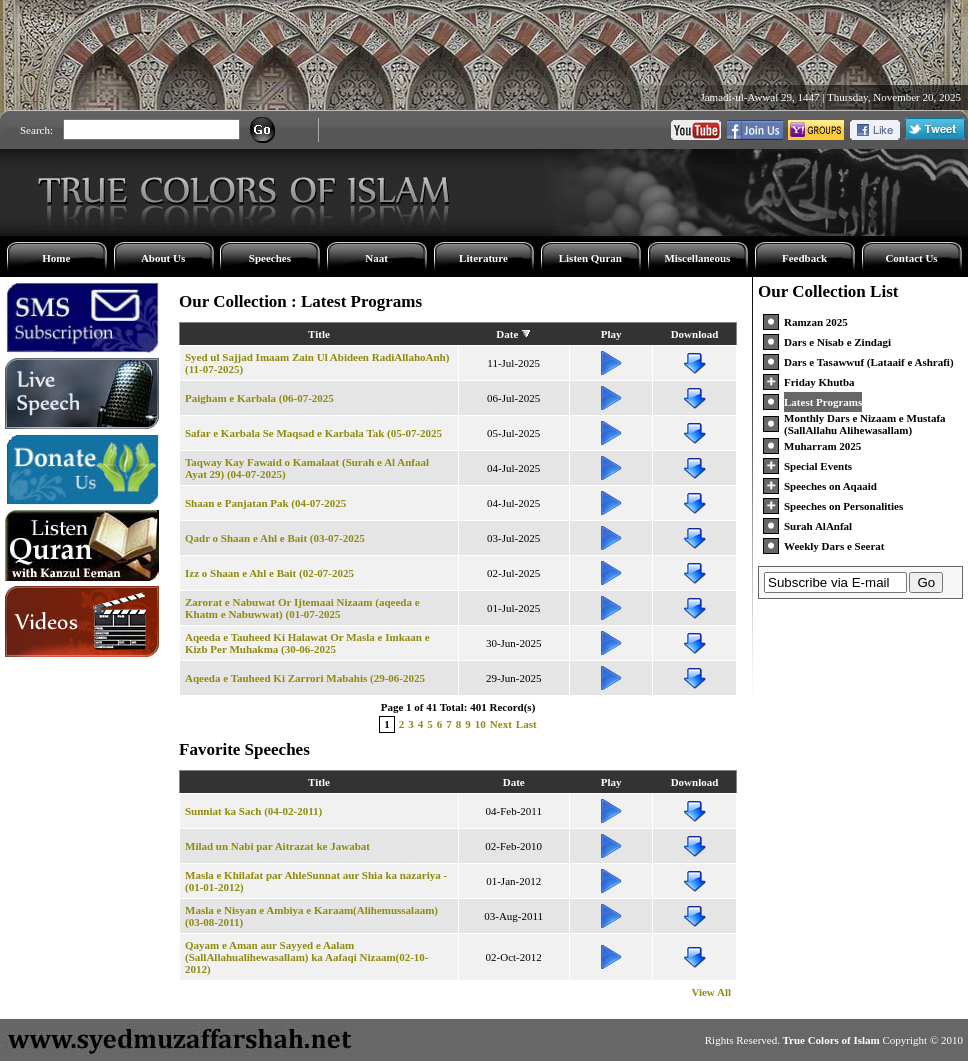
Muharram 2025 (822, 446)
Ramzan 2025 (816, 322)
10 (480, 724)
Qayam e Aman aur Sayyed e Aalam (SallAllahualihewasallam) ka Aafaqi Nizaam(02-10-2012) (307, 957)
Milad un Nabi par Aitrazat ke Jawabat (277, 846)
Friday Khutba (819, 382)
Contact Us (911, 258)
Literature (483, 258)
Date (507, 334)
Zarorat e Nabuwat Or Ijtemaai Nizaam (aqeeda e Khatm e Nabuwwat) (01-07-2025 (302, 608)
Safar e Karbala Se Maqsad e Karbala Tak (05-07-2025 (313, 433)
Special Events (818, 466)
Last (526, 724)
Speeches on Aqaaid (830, 486)
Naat (376, 258)
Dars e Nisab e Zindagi (837, 342)
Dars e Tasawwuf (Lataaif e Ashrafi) (869, 362)
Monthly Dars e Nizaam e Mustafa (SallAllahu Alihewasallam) (865, 424)
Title (319, 334)
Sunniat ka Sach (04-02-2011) (253, 811)
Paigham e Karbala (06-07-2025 (259, 398)
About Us (163, 258)
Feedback (804, 258)
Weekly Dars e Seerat (834, 546)
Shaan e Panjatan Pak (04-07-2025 (265, 503)
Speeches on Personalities (843, 506)
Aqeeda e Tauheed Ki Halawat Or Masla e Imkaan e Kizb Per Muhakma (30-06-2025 (307, 643)
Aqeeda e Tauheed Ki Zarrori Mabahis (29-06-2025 (305, 678)
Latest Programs (823, 402)
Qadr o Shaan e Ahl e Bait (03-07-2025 (275, 538)
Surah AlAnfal (818, 526)
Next (501, 724)
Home (56, 258)
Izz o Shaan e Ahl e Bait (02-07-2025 (269, 573)
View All (711, 992)
